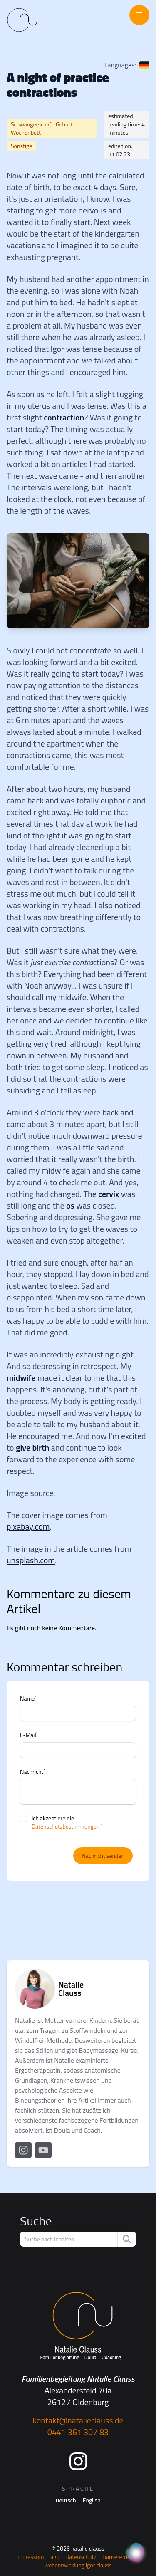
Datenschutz (81, 2556)
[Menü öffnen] (139, 15)
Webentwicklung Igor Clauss (78, 2565)
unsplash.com (31, 1560)
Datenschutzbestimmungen (65, 1826)
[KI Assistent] (136, 2553)
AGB (54, 2556)
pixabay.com (28, 1526)
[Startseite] (78, 2326)
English (92, 2500)
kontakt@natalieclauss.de (77, 2420)
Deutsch (66, 2500)
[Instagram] (78, 2461)
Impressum (30, 2556)
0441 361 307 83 (78, 2431)
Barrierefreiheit (121, 2556)
